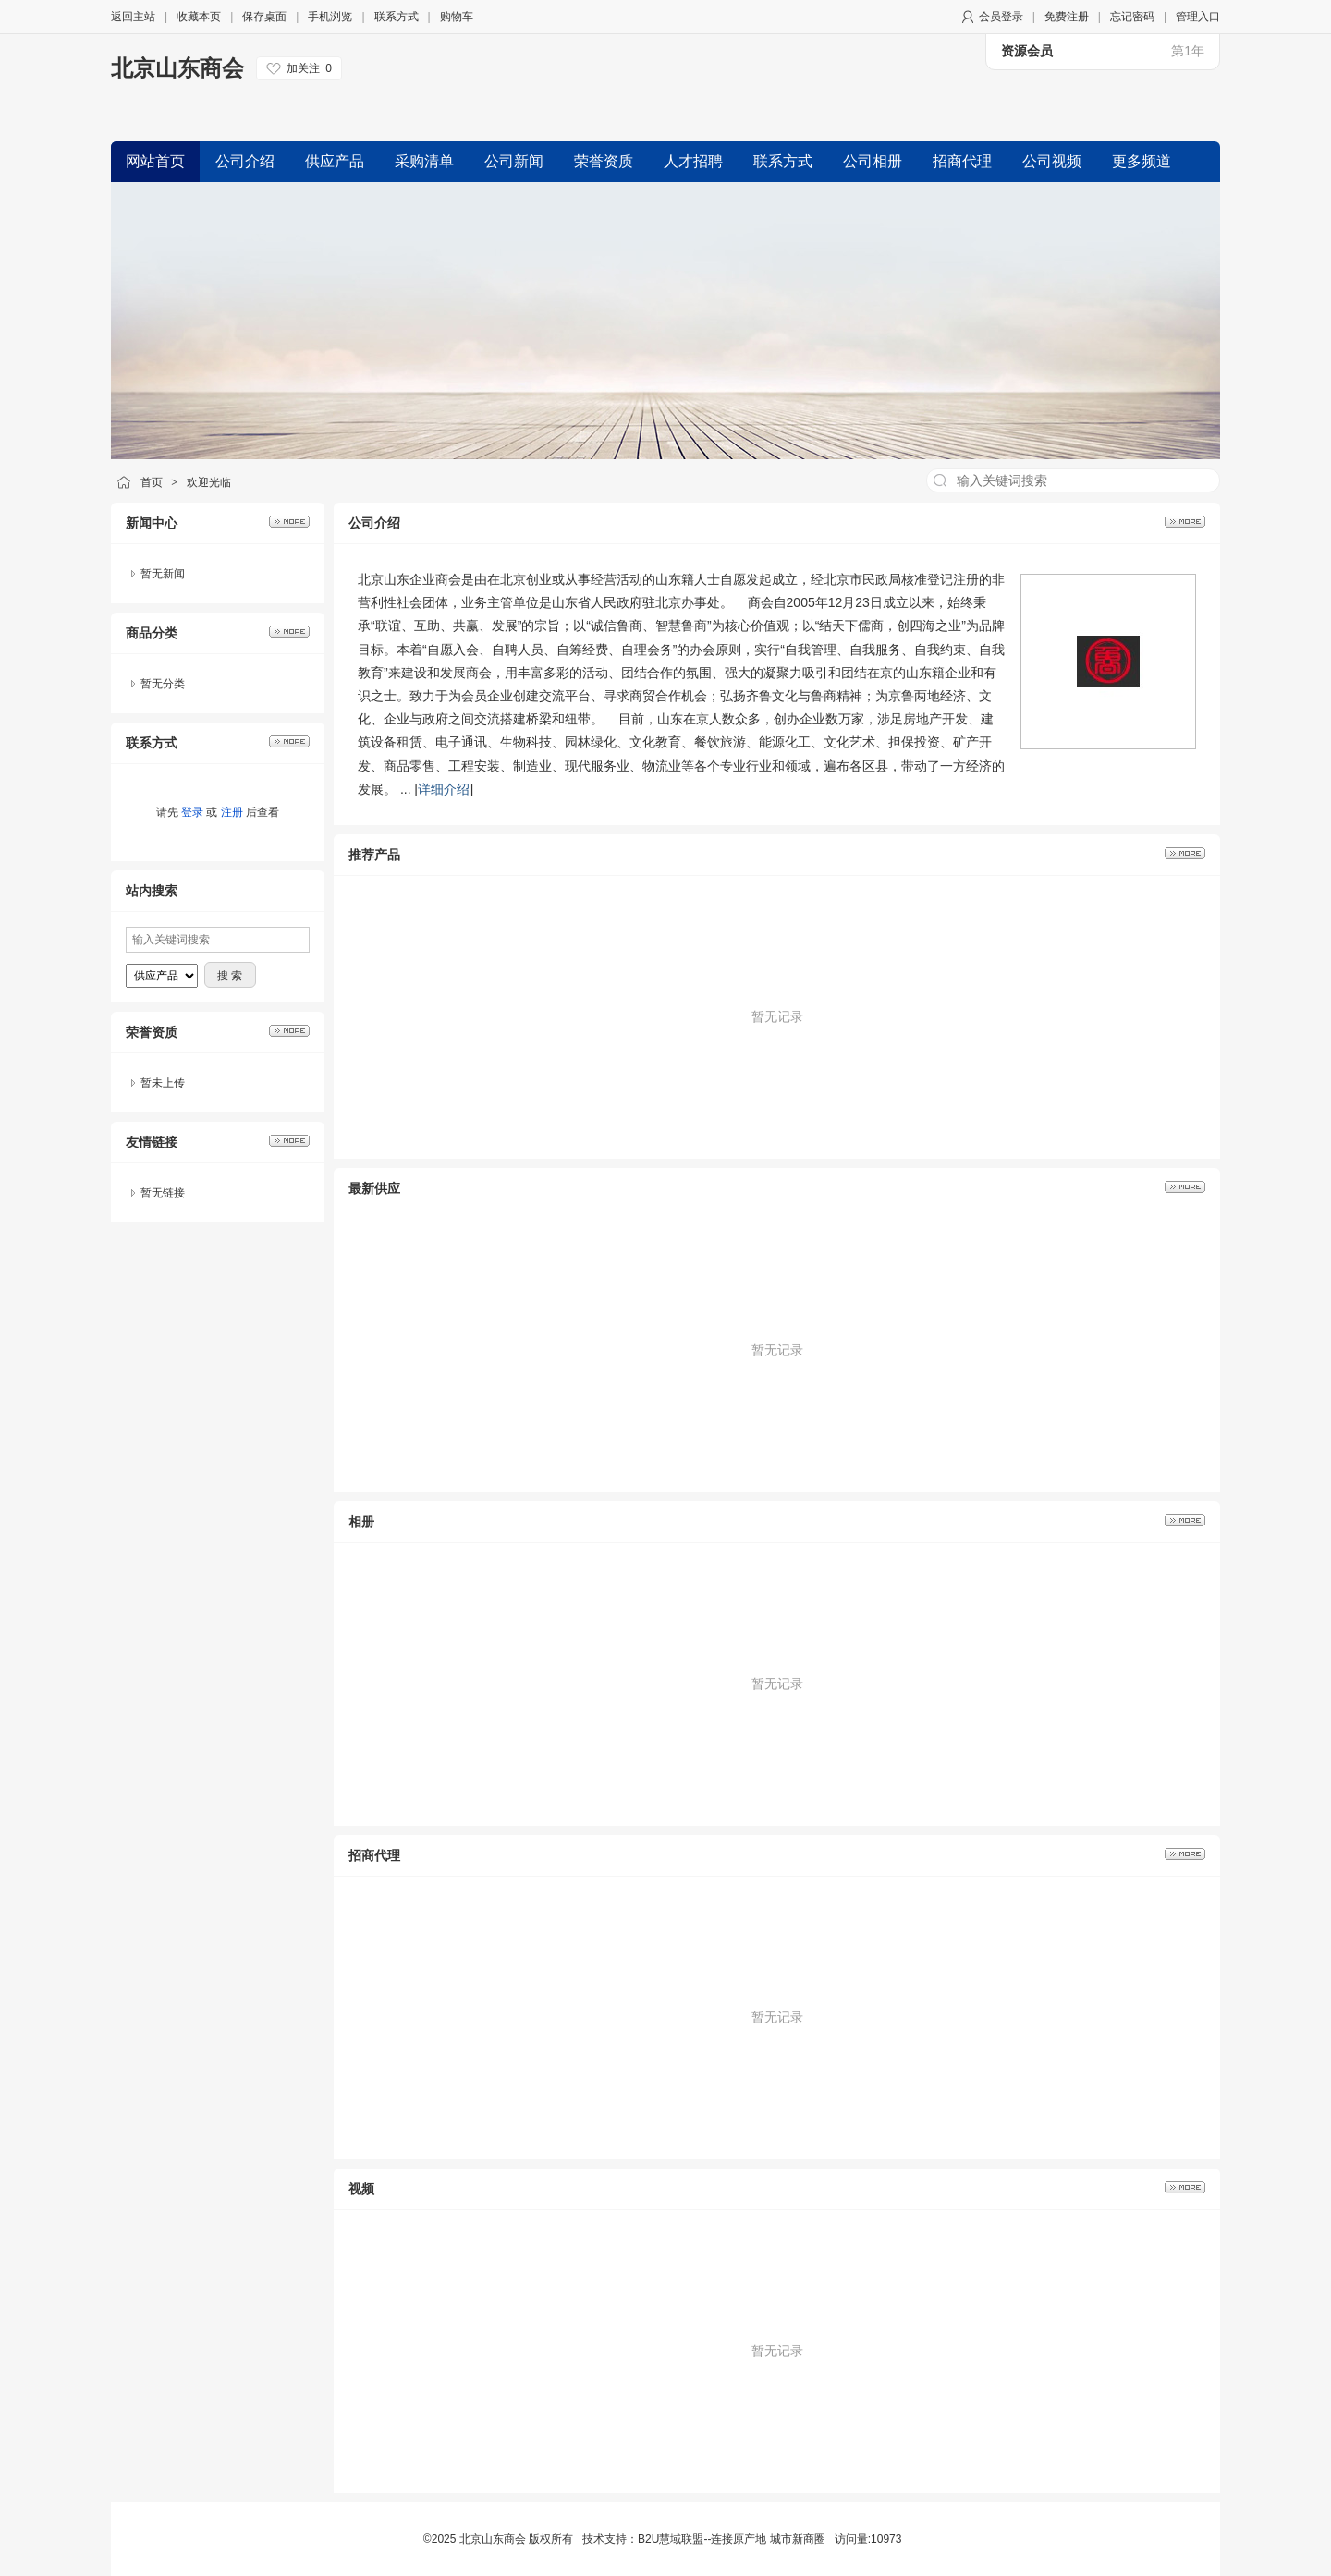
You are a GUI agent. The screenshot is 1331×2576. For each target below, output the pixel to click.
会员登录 (1001, 16)
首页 (151, 482)
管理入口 (1198, 16)
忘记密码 (1132, 16)
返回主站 (133, 16)
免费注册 (1066, 16)
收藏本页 (199, 16)
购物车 (456, 16)
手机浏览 (330, 16)
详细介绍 (444, 789)
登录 (192, 812)
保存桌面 (264, 16)
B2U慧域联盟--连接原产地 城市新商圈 (731, 2539)
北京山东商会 (177, 67)
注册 (232, 812)
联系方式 (396, 16)
